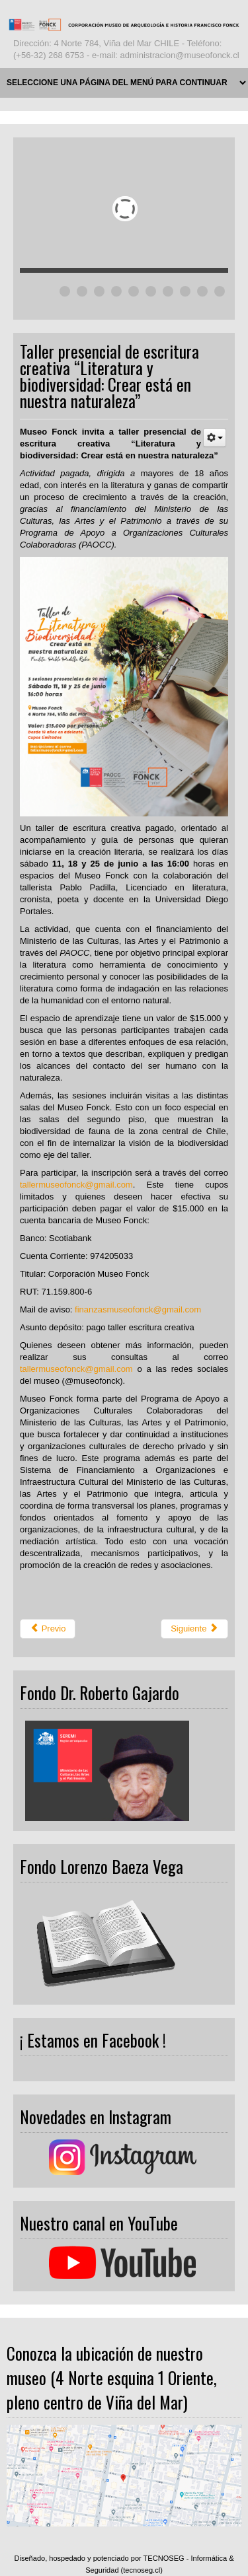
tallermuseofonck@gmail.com (76, 1185)
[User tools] (214, 437)
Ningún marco (124, 1768)
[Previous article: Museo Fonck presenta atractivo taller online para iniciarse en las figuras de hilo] (47, 1629)
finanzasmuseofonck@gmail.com (138, 1309)
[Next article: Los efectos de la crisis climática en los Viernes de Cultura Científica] (194, 1629)
